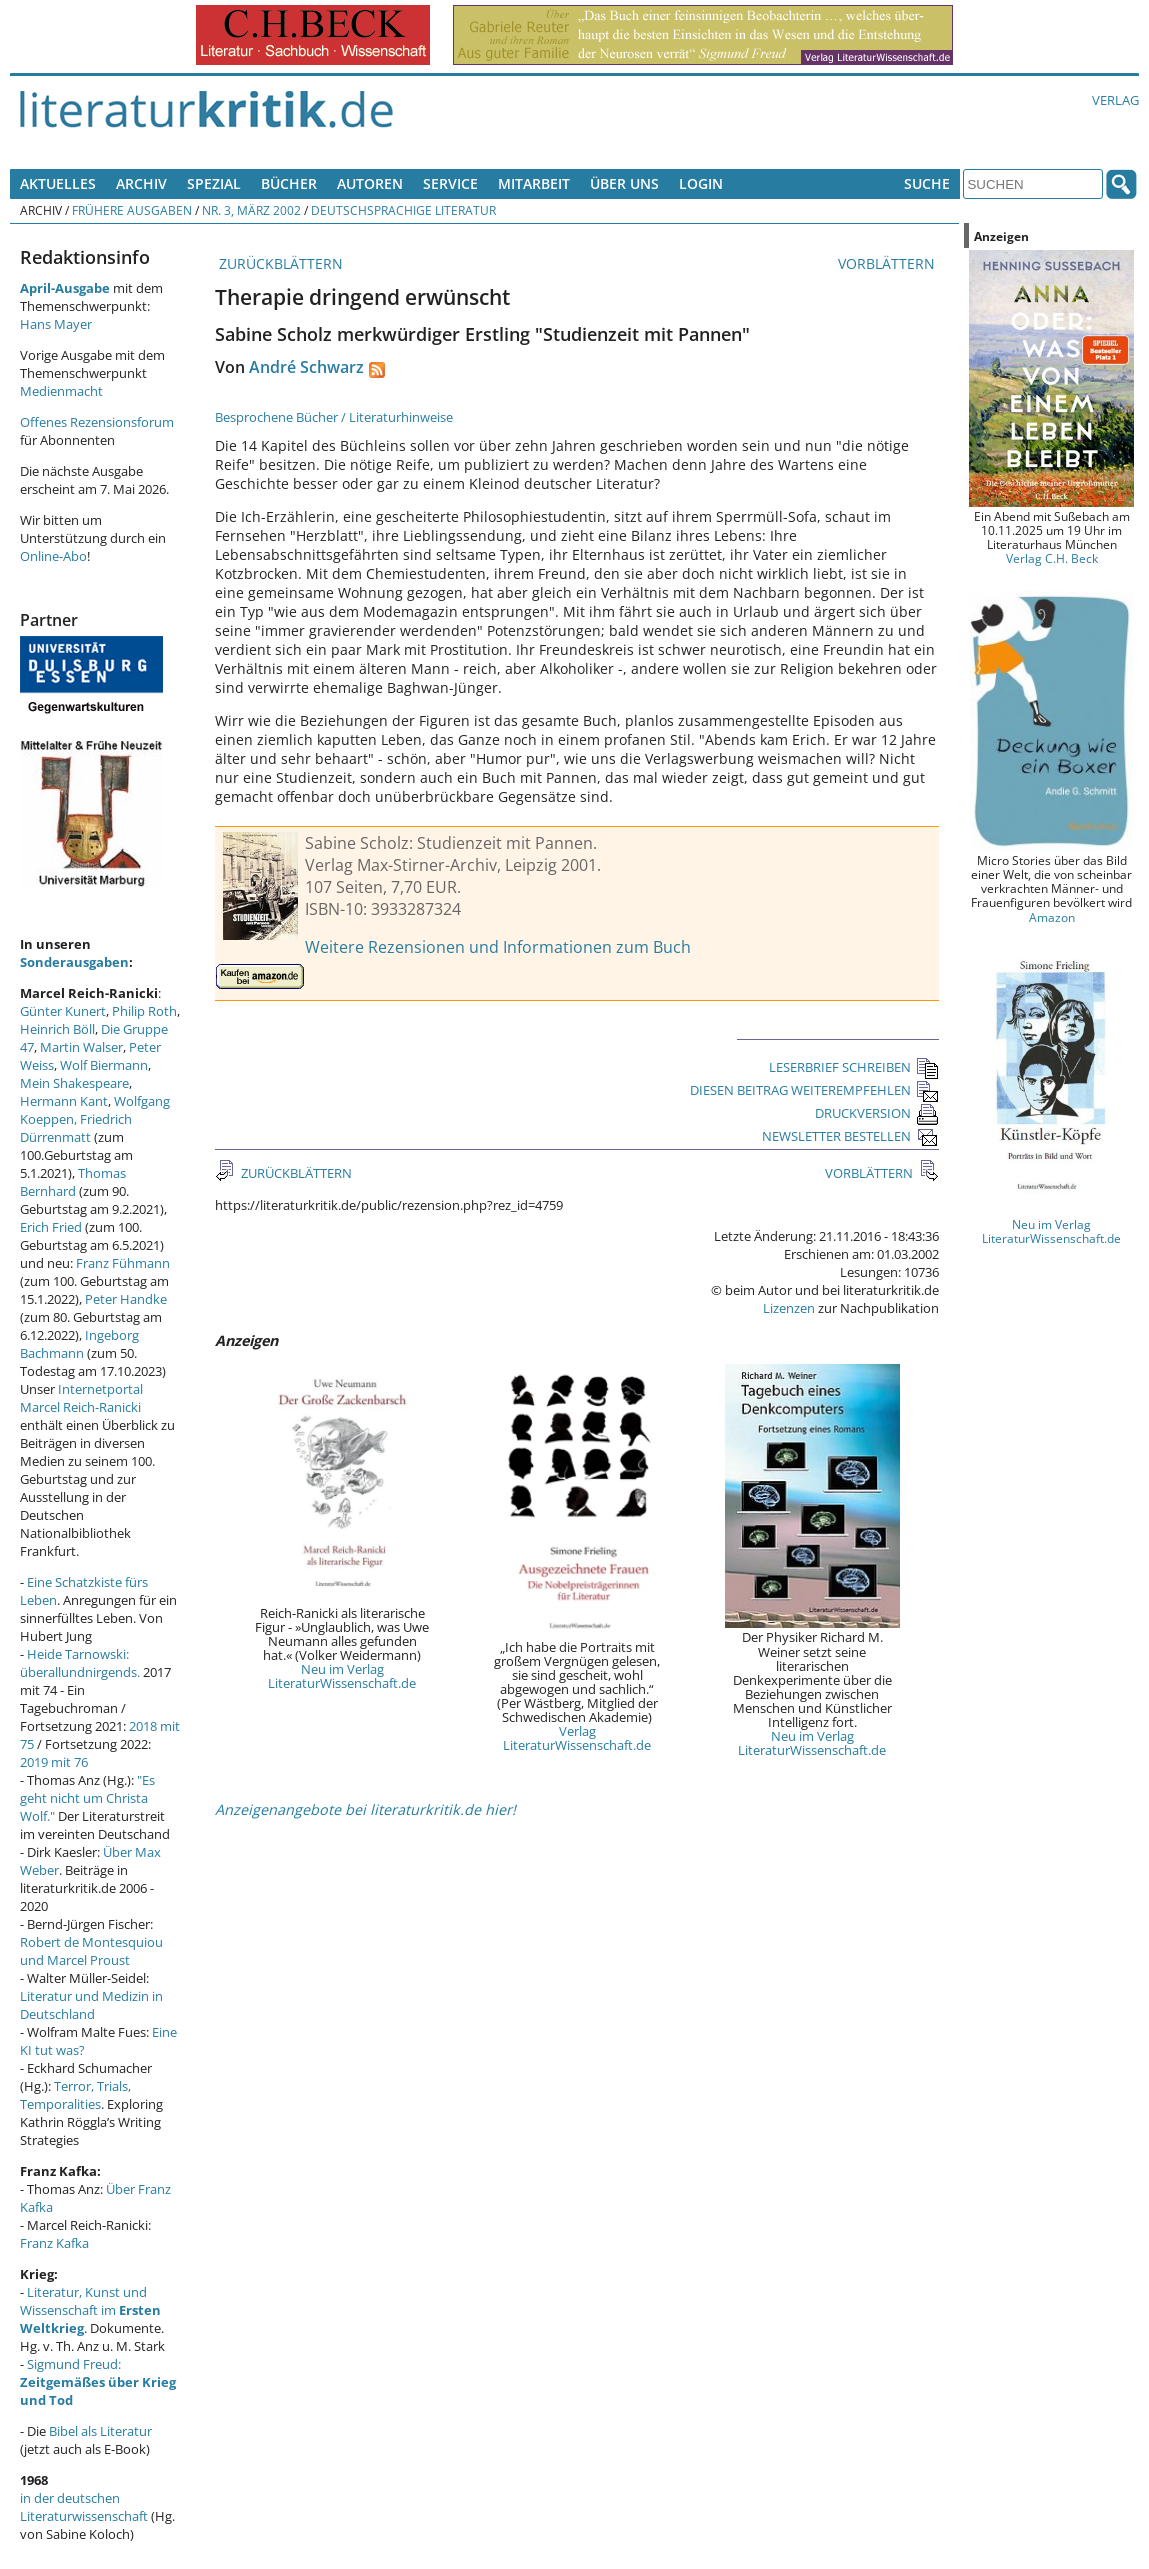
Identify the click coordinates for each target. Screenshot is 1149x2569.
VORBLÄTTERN (888, 263)
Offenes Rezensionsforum (97, 422)
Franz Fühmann (123, 1263)
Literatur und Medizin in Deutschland (91, 2005)
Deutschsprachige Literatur (403, 210)
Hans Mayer (56, 324)
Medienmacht (61, 391)
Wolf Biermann (104, 1065)
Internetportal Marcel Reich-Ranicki (81, 1398)
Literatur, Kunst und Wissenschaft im (90, 2310)
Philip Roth (144, 1011)
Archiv (141, 183)
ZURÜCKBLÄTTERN (279, 263)
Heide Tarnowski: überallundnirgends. (80, 1663)
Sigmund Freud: (98, 2382)
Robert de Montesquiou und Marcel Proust (91, 1951)
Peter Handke (126, 1299)
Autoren (370, 183)
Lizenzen (789, 1308)
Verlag (1115, 100)
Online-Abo (53, 556)
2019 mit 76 (54, 1762)
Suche (927, 183)
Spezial (214, 183)
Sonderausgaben (74, 962)
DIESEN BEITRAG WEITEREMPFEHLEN (814, 1090)
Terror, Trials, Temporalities (75, 2095)
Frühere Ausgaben (132, 210)
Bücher (289, 183)
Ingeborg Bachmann (79, 1344)
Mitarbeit (534, 183)
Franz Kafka (54, 2243)
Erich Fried (51, 1227)
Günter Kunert (63, 1011)
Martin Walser (81, 1047)
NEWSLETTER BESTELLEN (850, 1136)
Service (450, 183)
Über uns (624, 183)
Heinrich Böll (57, 1029)
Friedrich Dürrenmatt (76, 1128)
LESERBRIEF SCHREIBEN (854, 1067)
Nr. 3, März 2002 (251, 210)
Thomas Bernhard (73, 1182)
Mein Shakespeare (74, 1083)
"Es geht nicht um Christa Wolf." (87, 1798)
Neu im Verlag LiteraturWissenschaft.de (342, 1676)
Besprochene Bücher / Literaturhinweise (334, 417)
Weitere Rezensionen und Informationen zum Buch (498, 947)
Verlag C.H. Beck (1052, 558)
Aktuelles (58, 183)
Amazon (1052, 917)
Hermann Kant (64, 1101)
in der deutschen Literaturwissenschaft (84, 2507)
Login (701, 183)
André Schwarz (306, 367)
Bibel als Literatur (100, 2431)
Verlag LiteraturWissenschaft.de (577, 1738)
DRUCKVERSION (877, 1113)
